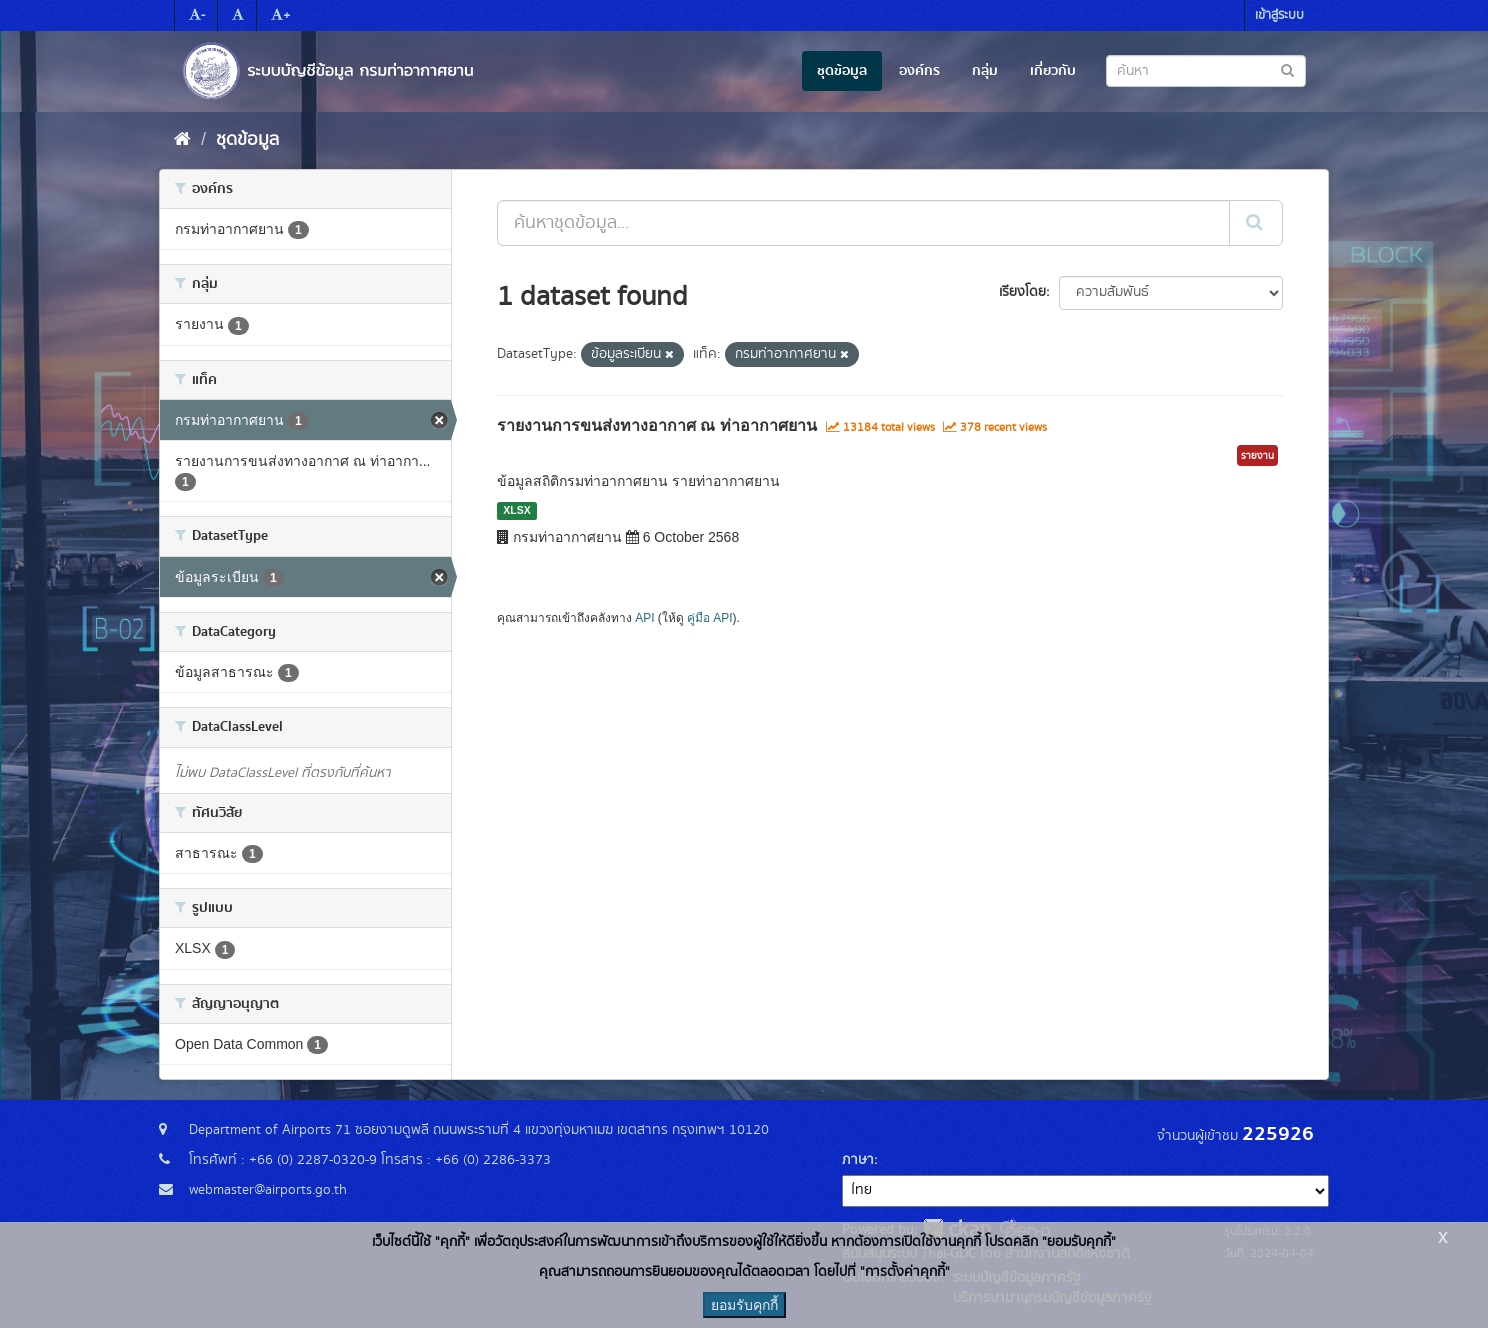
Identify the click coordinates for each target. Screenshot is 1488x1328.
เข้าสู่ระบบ (1279, 15)
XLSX (516, 510)
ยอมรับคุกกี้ (744, 1305)
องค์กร (919, 71)
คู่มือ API (709, 618)
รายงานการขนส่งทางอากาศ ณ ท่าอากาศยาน (657, 425)
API (644, 618)
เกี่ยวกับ (1053, 71)
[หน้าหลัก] (182, 140)
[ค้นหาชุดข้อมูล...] (863, 223)
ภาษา (858, 1160)
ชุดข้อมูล (842, 71)
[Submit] (1256, 223)
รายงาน (1257, 456)
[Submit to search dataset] (1287, 69)
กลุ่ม (985, 71)
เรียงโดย (1022, 292)
